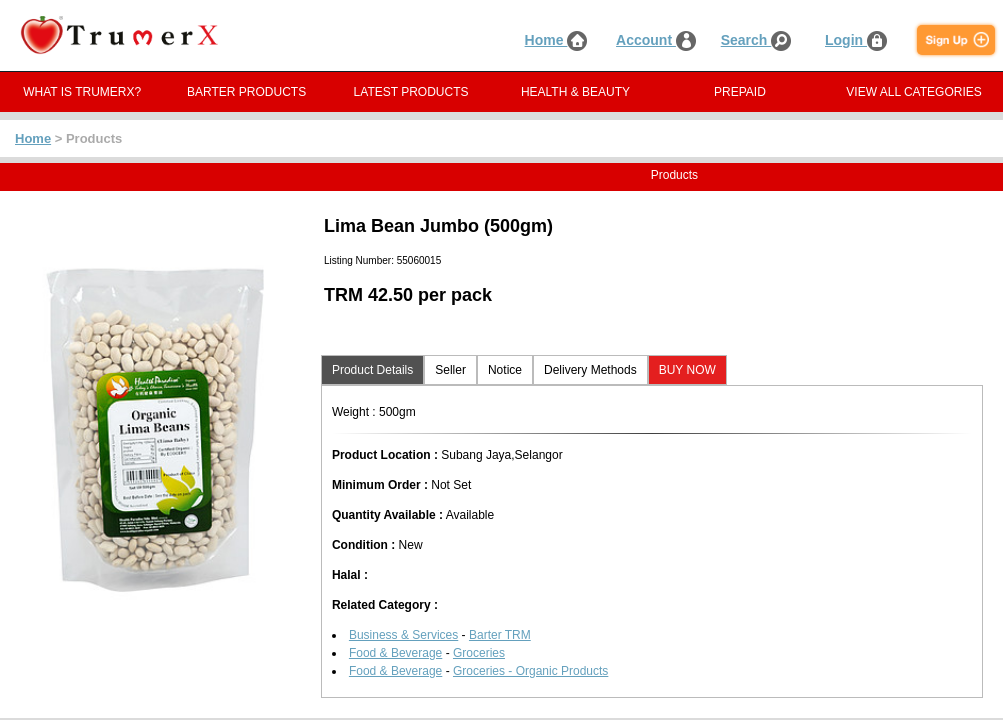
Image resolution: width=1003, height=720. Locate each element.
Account (656, 40)
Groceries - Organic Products (530, 671)
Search (756, 40)
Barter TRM (500, 635)
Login (856, 40)
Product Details (372, 370)
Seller (450, 370)
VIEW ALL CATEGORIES (913, 92)
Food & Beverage (395, 653)
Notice (505, 370)
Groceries (479, 653)
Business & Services (403, 635)
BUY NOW (687, 370)
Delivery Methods (590, 370)
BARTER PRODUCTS (246, 92)
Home (556, 40)
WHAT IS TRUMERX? (82, 92)
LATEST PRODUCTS (411, 92)
